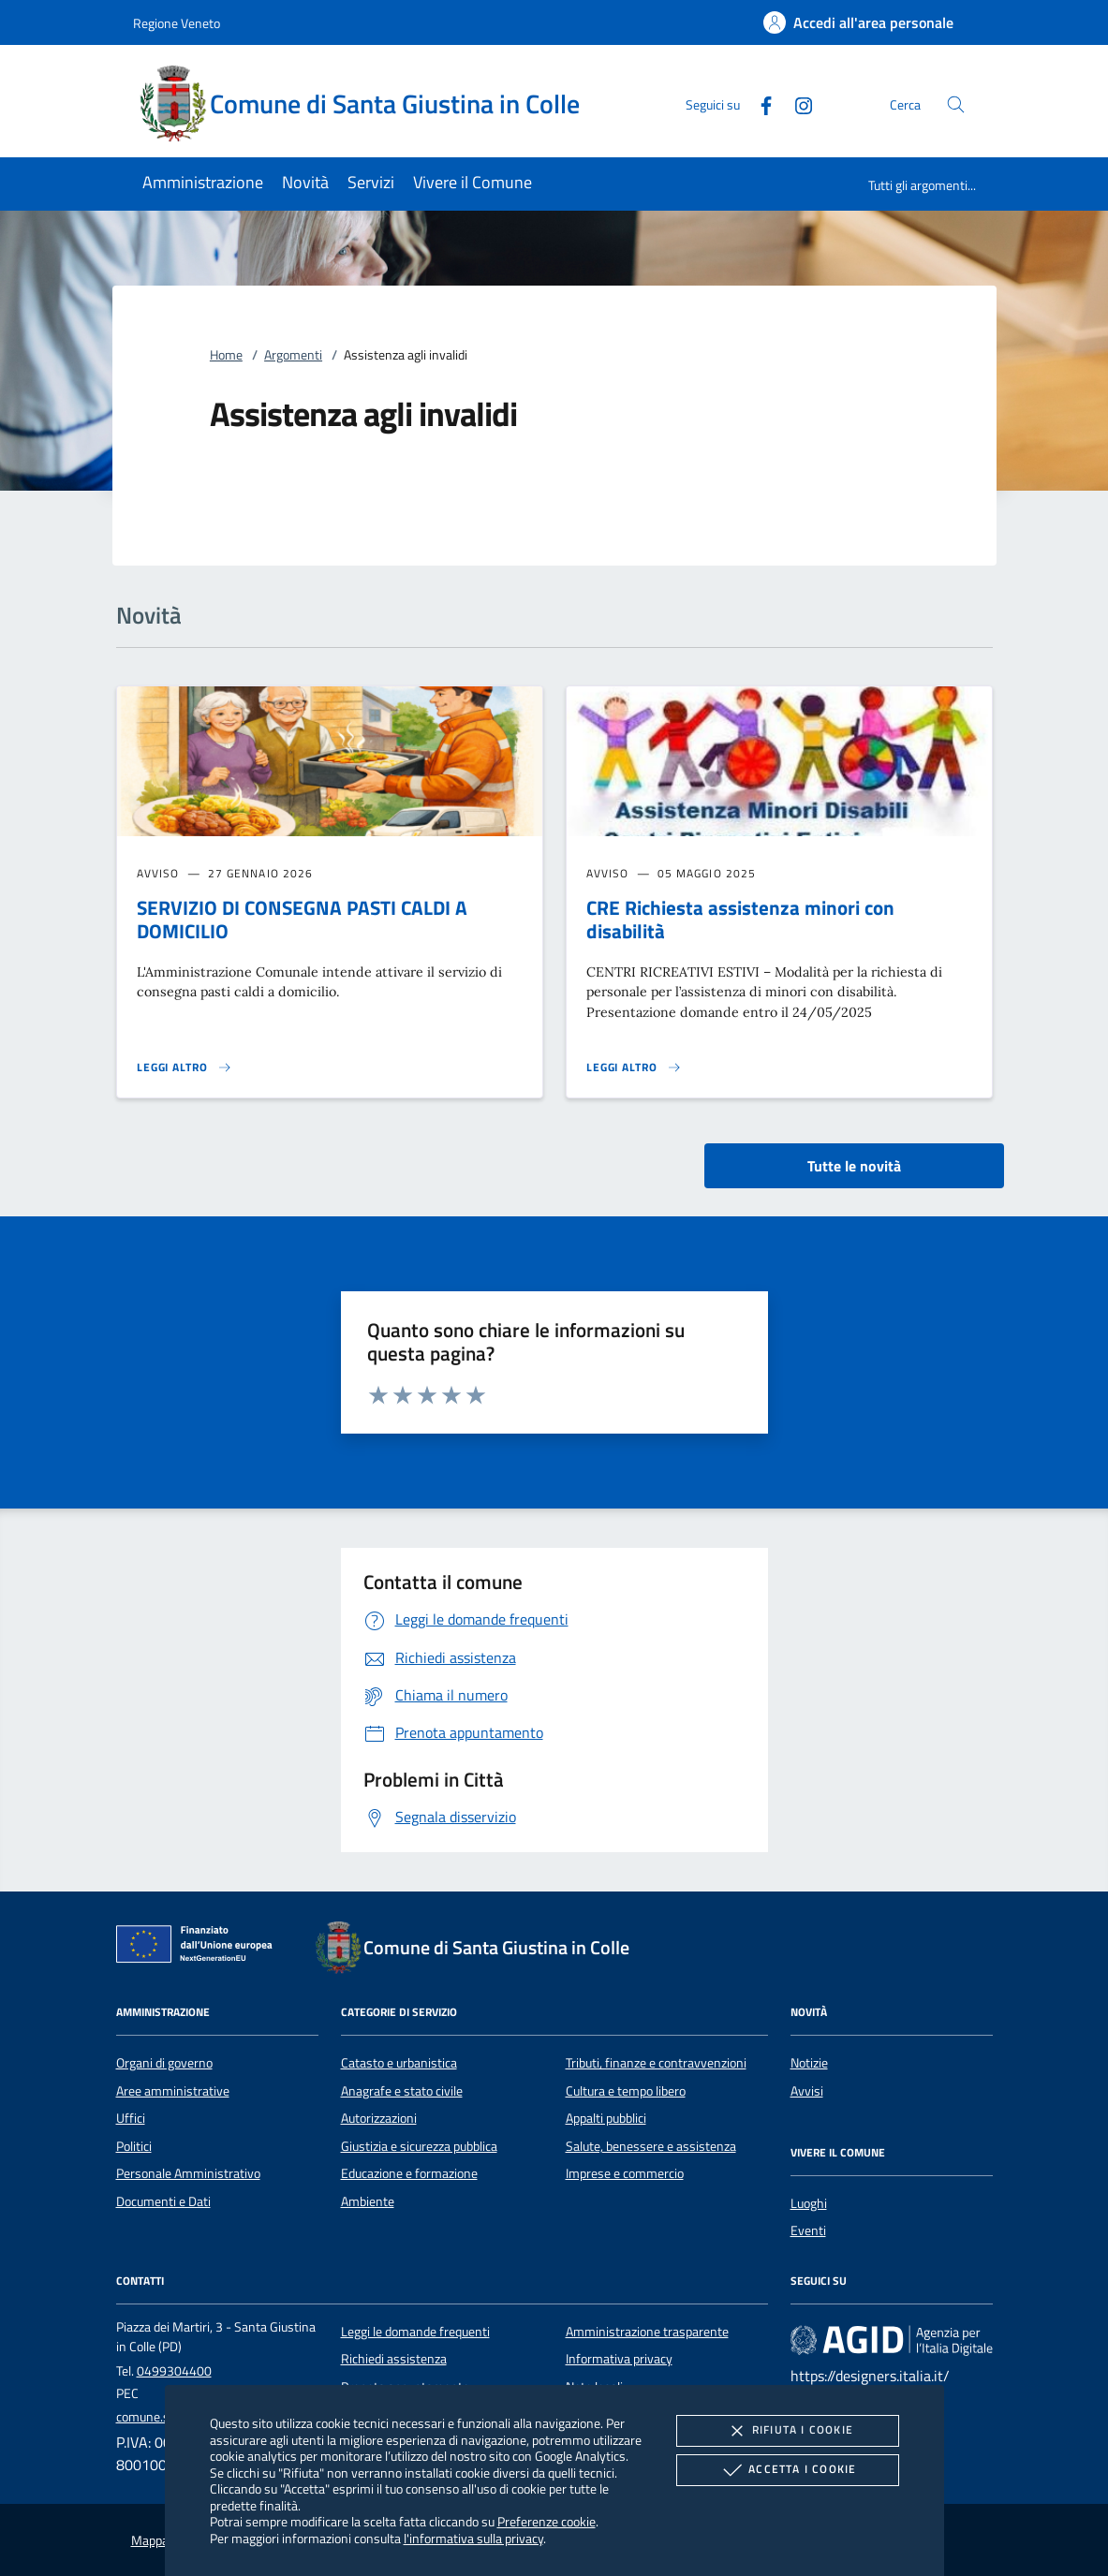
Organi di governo (164, 2063)
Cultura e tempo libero (626, 2091)
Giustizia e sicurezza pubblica (419, 2146)
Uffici (130, 2118)
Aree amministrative (172, 2091)
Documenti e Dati (163, 2201)
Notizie (809, 2063)
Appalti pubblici (606, 2118)
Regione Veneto (176, 23)
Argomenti (293, 355)
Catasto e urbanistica (399, 2063)
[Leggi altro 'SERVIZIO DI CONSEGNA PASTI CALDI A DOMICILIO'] (184, 1067)
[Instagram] (796, 103)
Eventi (808, 2230)
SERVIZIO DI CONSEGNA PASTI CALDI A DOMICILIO (302, 919)
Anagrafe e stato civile (402, 2091)
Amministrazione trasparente (647, 2331)
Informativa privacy (619, 2358)
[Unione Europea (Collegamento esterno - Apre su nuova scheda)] (199, 1947)
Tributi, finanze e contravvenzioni (656, 2063)
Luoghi (808, 2203)
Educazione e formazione (409, 2173)
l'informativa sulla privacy (473, 2538)
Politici (134, 2146)
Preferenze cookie (546, 2521)
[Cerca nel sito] (956, 104)
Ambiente (367, 2201)
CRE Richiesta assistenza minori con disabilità (740, 919)
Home (226, 355)
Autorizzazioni (379, 2118)
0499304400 (174, 2371)
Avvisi (806, 2091)
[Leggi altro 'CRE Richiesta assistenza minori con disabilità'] (634, 1067)
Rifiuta (787, 2431)
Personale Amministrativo (188, 2173)
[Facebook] (758, 103)
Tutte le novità (854, 1166)
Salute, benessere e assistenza (651, 2146)
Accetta (787, 2470)
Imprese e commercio (625, 2173)
